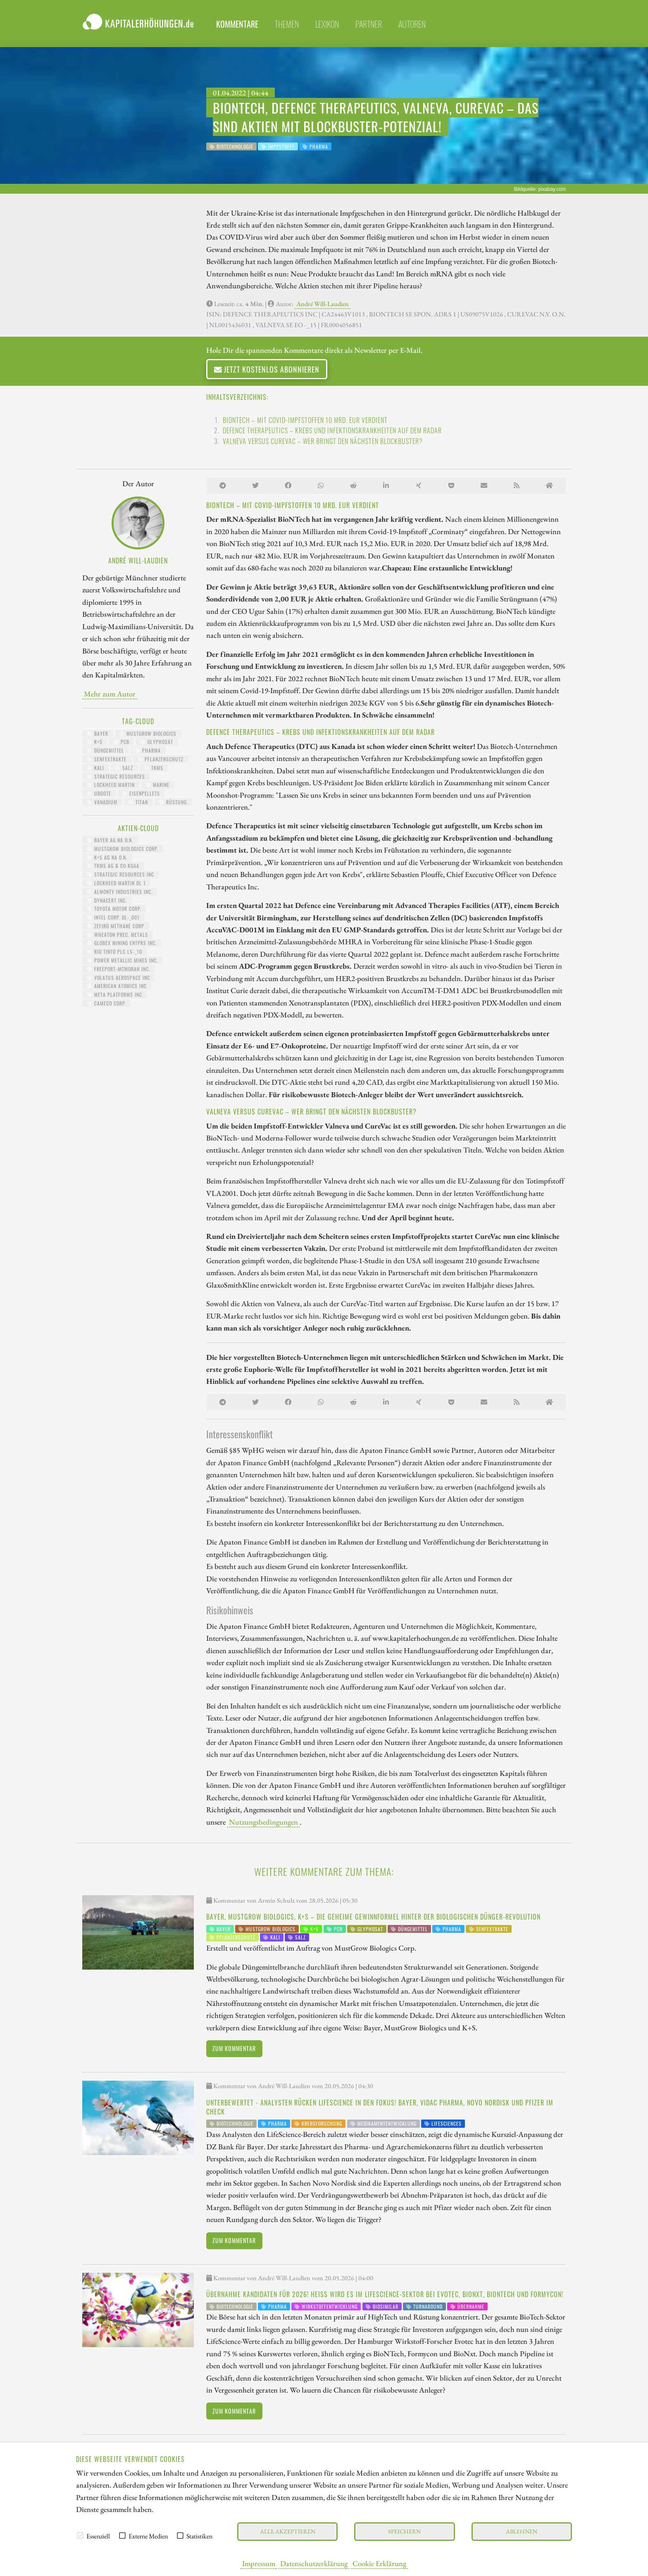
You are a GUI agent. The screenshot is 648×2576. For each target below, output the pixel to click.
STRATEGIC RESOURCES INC (120, 874)
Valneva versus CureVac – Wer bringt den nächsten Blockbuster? (323, 441)
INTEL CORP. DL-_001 (113, 917)
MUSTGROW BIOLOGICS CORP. (122, 848)
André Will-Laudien (322, 303)
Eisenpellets (141, 793)
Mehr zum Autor (110, 694)
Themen (287, 24)
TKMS (153, 767)
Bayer (97, 733)
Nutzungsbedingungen (263, 1822)
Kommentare (237, 24)
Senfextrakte (106, 759)
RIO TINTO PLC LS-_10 (114, 951)
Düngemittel (105, 750)
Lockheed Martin (111, 784)
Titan (138, 802)
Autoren (412, 24)
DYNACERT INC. (107, 900)
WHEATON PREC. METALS (117, 934)
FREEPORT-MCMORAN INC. (118, 968)
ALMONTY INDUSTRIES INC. (119, 891)
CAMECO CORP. (106, 1003)
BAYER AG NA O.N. (110, 840)
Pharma (148, 750)
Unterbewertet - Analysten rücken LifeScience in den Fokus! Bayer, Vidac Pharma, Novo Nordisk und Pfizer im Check (379, 2107)
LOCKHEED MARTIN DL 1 (116, 882)
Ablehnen (521, 2531)
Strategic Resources (116, 776)
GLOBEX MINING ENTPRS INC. (122, 942)
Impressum (258, 2563)
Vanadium (102, 802)
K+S (94, 741)
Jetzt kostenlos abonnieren (266, 369)
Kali (95, 767)
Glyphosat (157, 741)
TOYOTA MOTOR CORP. (114, 908)
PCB (121, 741)
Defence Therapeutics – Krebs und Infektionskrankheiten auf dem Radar (332, 430)
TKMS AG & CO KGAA (113, 865)
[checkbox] (80, 2535)
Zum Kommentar (234, 2048)
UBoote (99, 793)
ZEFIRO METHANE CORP (115, 925)
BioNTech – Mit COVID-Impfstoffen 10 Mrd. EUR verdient (305, 420)
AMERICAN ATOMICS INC (117, 985)
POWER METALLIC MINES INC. (122, 960)
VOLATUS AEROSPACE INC (118, 977)
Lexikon (327, 24)
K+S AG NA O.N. (107, 857)
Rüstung (173, 802)
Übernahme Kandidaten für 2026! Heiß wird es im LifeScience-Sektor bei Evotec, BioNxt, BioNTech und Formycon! (384, 2294)
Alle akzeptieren (287, 2531)
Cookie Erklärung (379, 2563)
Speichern (404, 2531)
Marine (157, 784)
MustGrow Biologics (147, 733)
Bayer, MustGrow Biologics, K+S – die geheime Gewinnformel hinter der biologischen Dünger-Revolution (373, 1917)
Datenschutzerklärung (314, 2563)
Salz (124, 767)
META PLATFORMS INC (114, 994)
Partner (368, 24)
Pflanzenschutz (160, 759)
